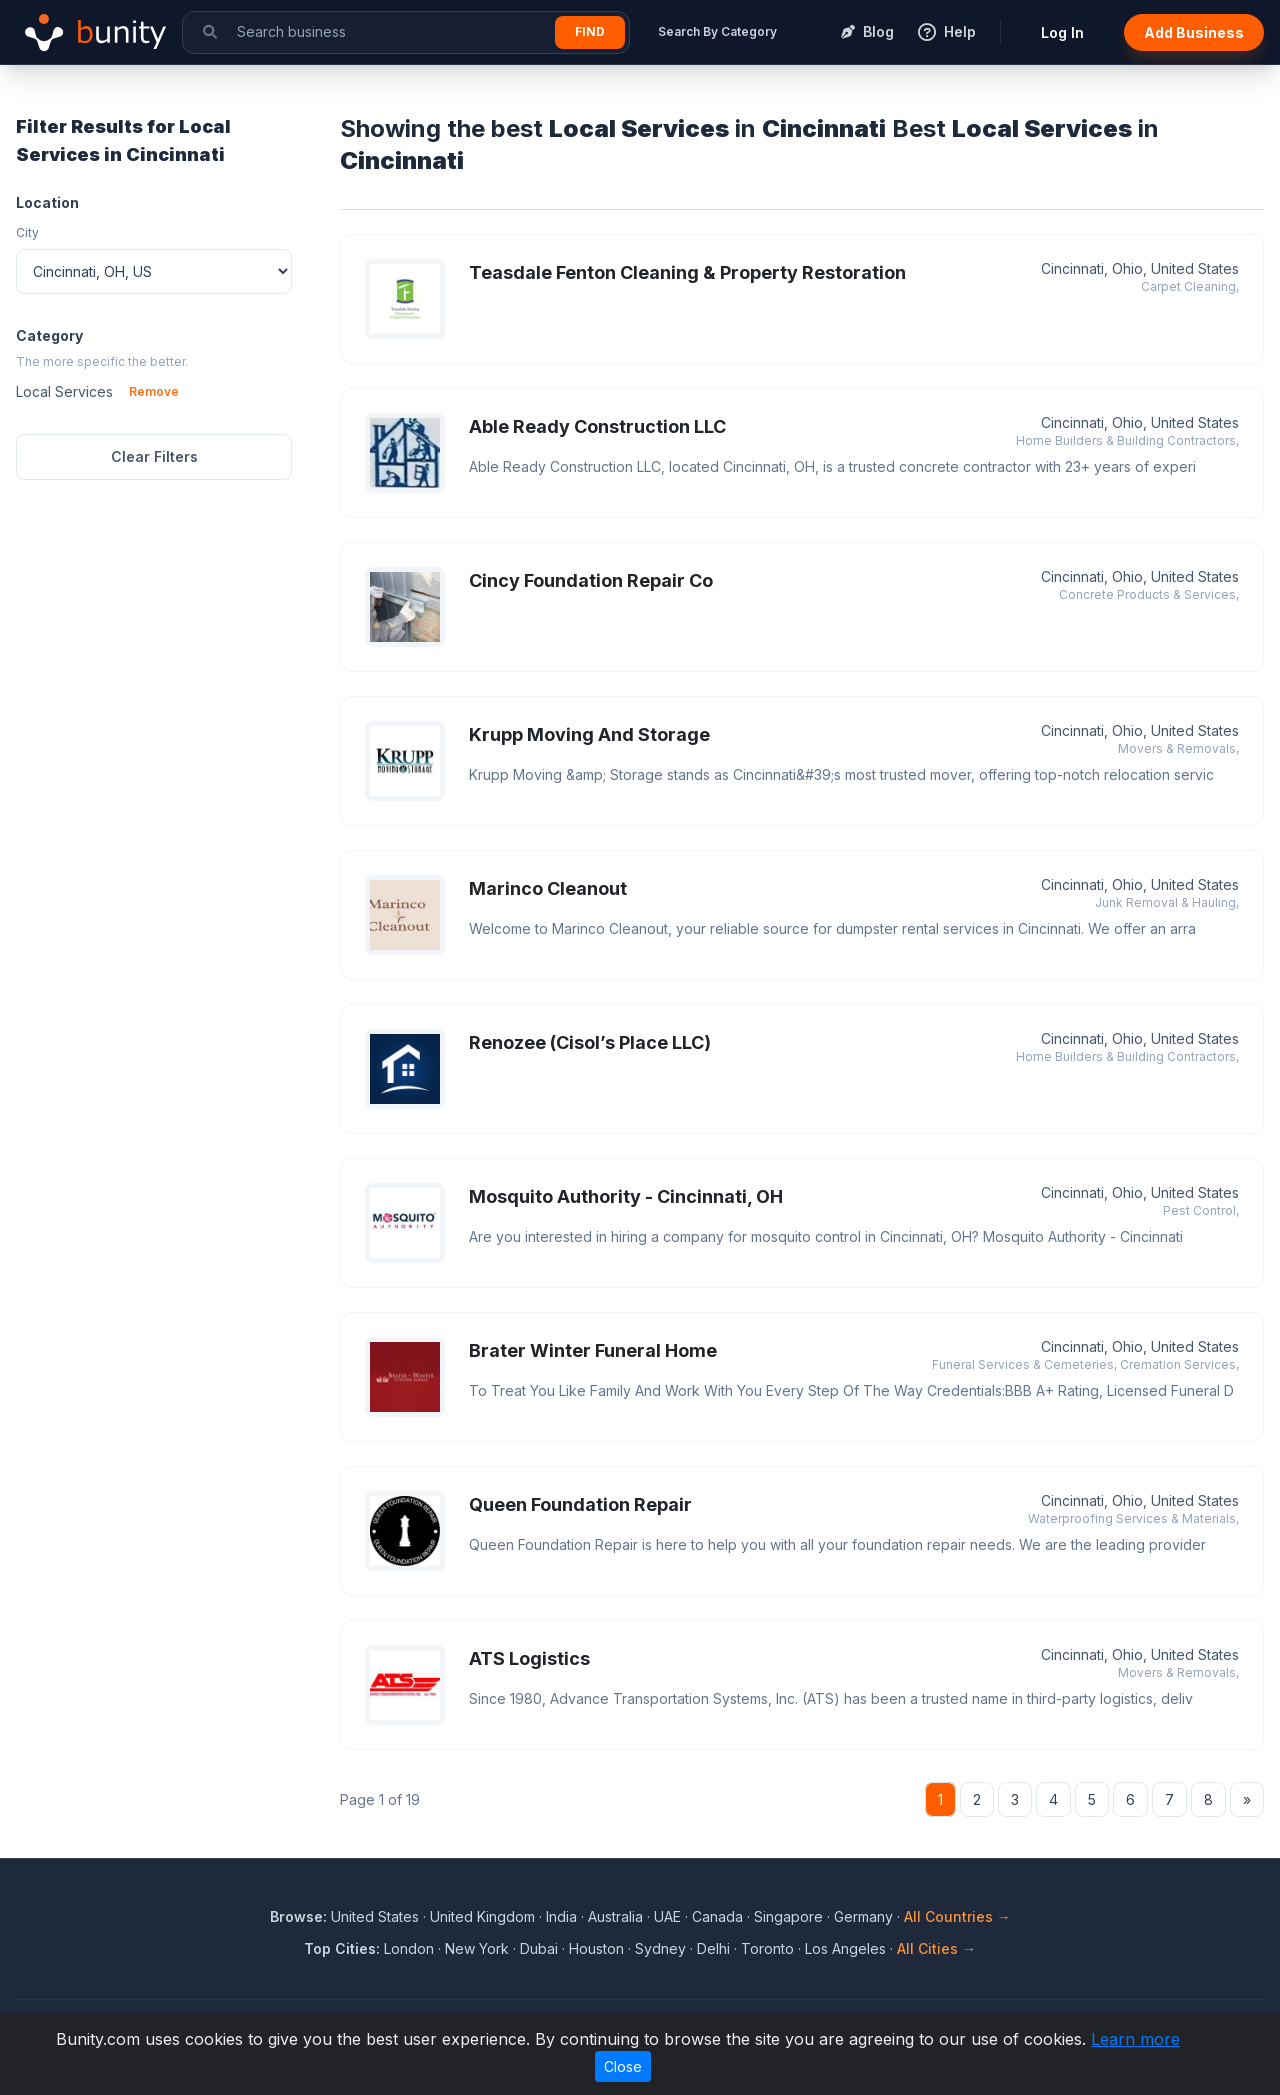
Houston (596, 1948)
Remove (154, 391)
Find (590, 31)
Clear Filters (154, 456)
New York (477, 1948)
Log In (1062, 32)
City (27, 232)
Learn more (1135, 2039)
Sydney (660, 1948)
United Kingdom (482, 1916)
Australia (615, 1916)
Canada (717, 1916)
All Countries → (957, 1916)
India (561, 1916)
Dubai (539, 1948)
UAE (667, 1916)
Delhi (713, 1948)
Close (623, 2066)
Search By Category (717, 31)
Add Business (1194, 32)
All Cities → (936, 1948)
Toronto (767, 1948)
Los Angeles (845, 1948)
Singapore (788, 1916)
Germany (863, 1916)
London (409, 1948)
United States (375, 1916)
